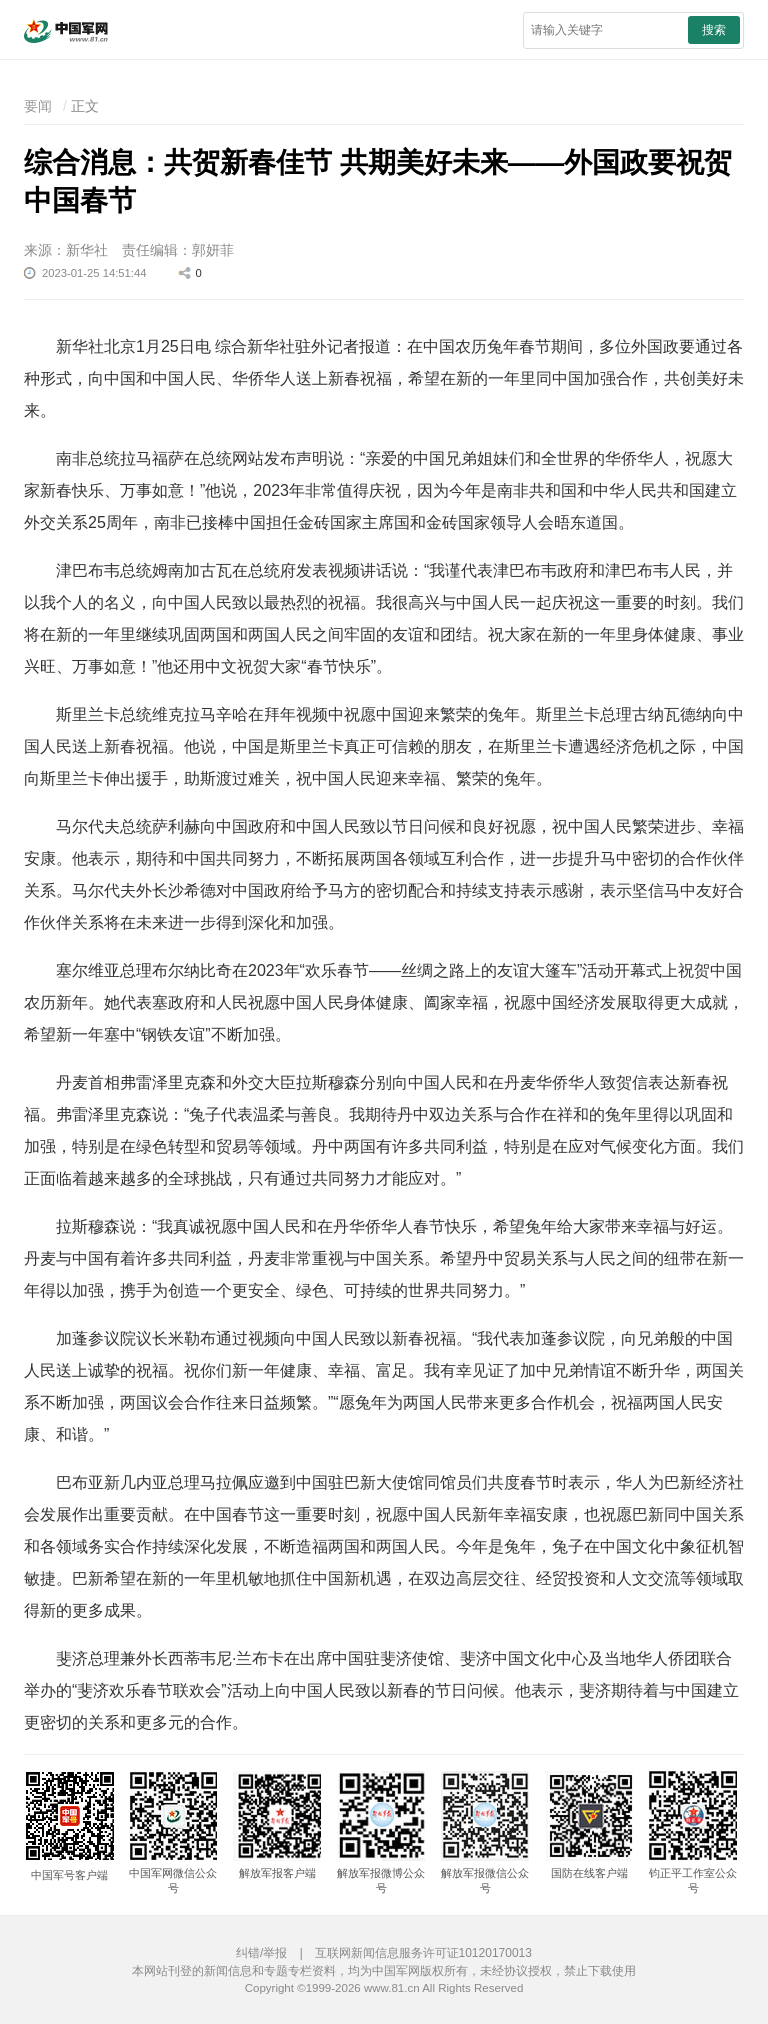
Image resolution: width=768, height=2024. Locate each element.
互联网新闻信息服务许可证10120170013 (423, 1953)
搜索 (714, 30)
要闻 (38, 106)
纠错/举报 (261, 1953)
